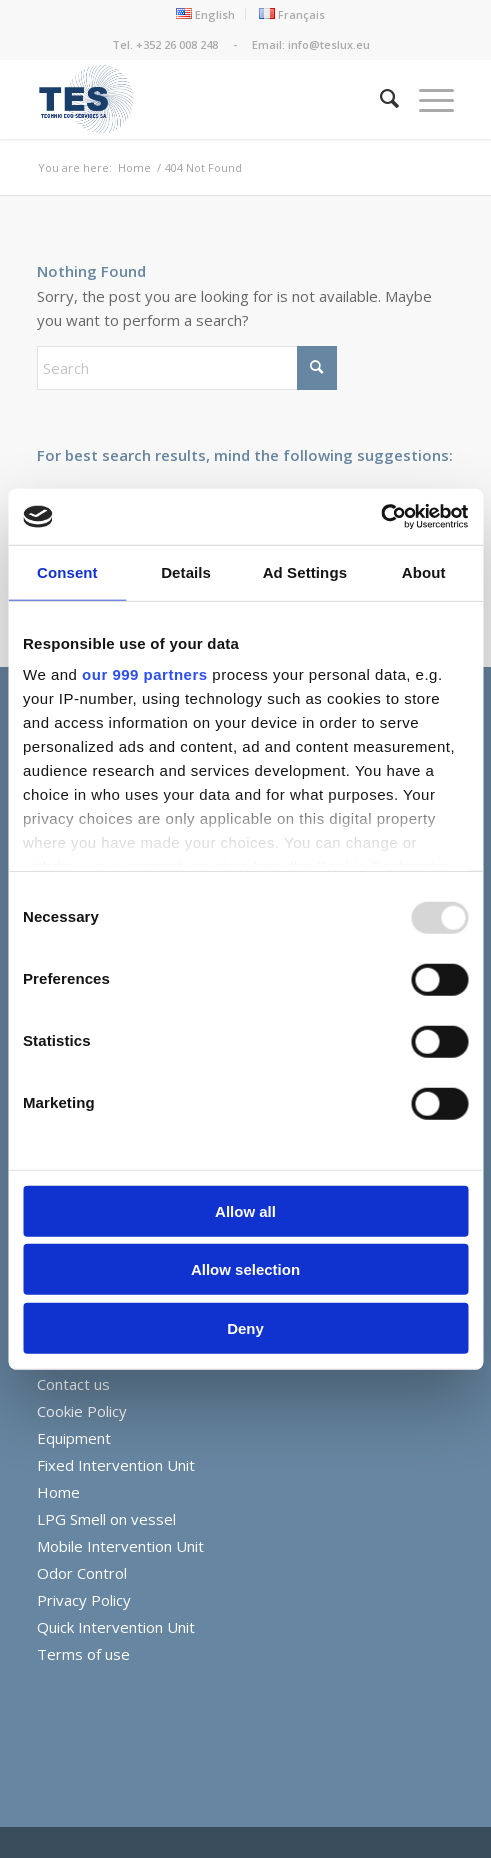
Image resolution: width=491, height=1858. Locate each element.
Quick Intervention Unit (116, 1627)
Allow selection (245, 1269)
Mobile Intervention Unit (120, 1546)
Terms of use (83, 1654)
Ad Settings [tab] (305, 571)
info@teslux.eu (329, 44)
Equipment (74, 1438)
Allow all (245, 1210)
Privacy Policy (84, 1600)
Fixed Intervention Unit (116, 1465)
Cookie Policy (82, 1411)
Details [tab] (186, 571)
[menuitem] (206, 14)
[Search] (379, 99)
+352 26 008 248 (178, 44)
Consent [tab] (67, 571)
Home (58, 1492)
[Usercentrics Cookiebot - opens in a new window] (380, 517)
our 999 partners (145, 674)
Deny (245, 1327)
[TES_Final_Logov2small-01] (204, 99)
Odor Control (82, 1573)
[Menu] (426, 99)
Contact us (73, 1384)
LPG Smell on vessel (106, 1519)
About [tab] (424, 571)
